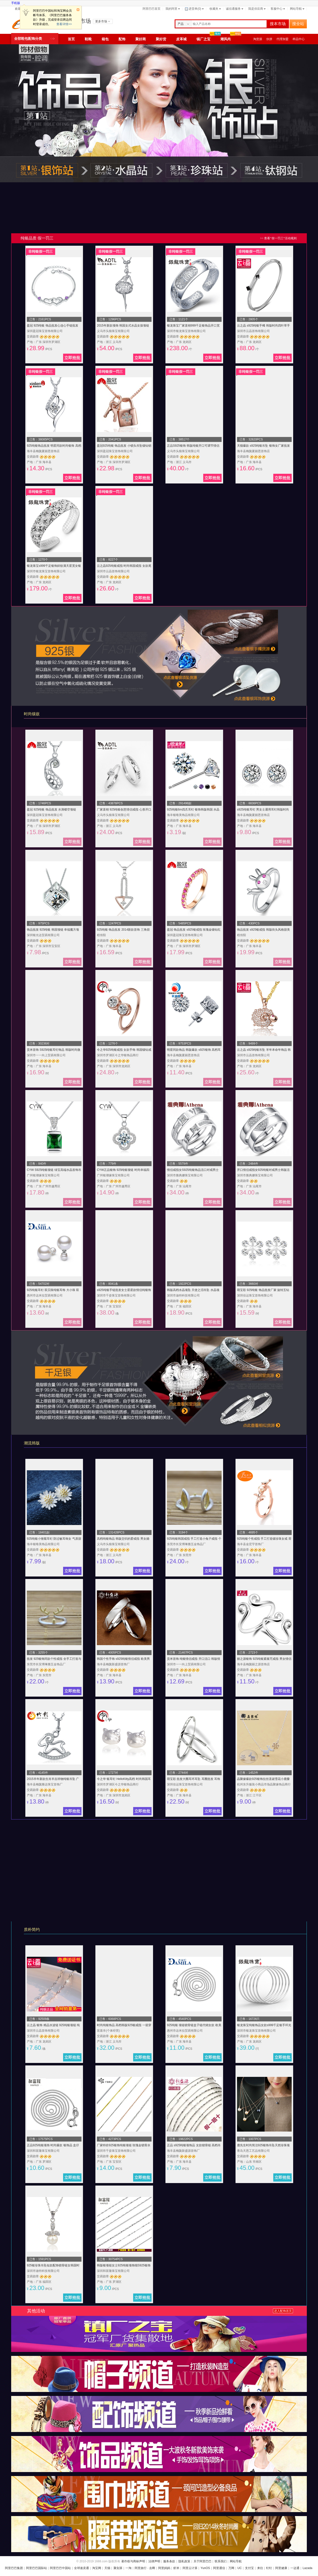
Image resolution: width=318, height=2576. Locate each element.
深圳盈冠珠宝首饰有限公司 (45, 331)
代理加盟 (282, 39)
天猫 (107, 2568)
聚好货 (161, 39)
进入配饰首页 (283, 2311)
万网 (231, 2568)
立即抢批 (72, 358)
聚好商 (140, 39)
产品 (181, 24)
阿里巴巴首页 (151, 8)
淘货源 (257, 39)
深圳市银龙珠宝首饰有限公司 (186, 331)
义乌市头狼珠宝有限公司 (113, 331)
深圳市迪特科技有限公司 (183, 1295)
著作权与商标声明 (133, 2561)
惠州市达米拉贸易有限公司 (45, 1295)
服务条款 (169, 2561)
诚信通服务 (233, 8)
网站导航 (296, 8)
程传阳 (101, 935)
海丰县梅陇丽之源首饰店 (253, 1664)
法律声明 (154, 2561)
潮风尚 (225, 39)
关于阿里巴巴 (202, 2561)
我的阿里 (171, 8)
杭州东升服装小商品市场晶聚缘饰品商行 (264, 1784)
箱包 (105, 39)
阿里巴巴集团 (14, 2568)
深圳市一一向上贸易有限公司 (46, 1055)
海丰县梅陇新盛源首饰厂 (113, 1664)
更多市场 (101, 21)
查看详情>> (64, 24)
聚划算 (118, 2568)
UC (240, 2568)
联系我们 (221, 2561)
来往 (260, 2568)
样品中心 (299, 39)
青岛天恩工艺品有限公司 (253, 2150)
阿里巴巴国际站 (36, 2568)
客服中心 (276, 8)
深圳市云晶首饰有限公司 (253, 331)
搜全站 (298, 24)
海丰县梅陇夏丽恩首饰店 (43, 451)
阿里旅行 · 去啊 (145, 2568)
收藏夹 (213, 8)
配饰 (122, 39)
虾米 (176, 2568)
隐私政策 (184, 2561)
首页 (71, 39)
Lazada (307, 2568)
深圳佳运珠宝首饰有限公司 (255, 1295)
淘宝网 (96, 2568)
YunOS (205, 2568)
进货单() (193, 8)
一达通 (294, 2568)
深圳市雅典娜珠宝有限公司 (185, 1175)
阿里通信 (219, 2568)
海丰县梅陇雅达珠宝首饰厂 (45, 1784)
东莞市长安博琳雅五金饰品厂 (186, 1544)
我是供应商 (255, 8)
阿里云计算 (190, 2568)
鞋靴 (88, 39)
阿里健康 (281, 2568)
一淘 (128, 2568)
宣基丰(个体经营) (108, 2030)
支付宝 (249, 2568)
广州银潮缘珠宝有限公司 (43, 1175)
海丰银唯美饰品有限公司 (183, 815)
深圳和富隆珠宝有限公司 (43, 2150)
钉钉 (269, 2568)
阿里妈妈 (164, 2568)
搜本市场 (278, 24)
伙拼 (269, 39)
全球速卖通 (81, 2568)
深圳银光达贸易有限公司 (43, 935)
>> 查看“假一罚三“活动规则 (278, 238)
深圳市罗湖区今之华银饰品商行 (118, 1055)
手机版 (15, 3)
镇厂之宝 (203, 39)
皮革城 (181, 39)
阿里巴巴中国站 (60, 2568)
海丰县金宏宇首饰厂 (250, 1544)
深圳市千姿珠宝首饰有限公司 (116, 1295)
